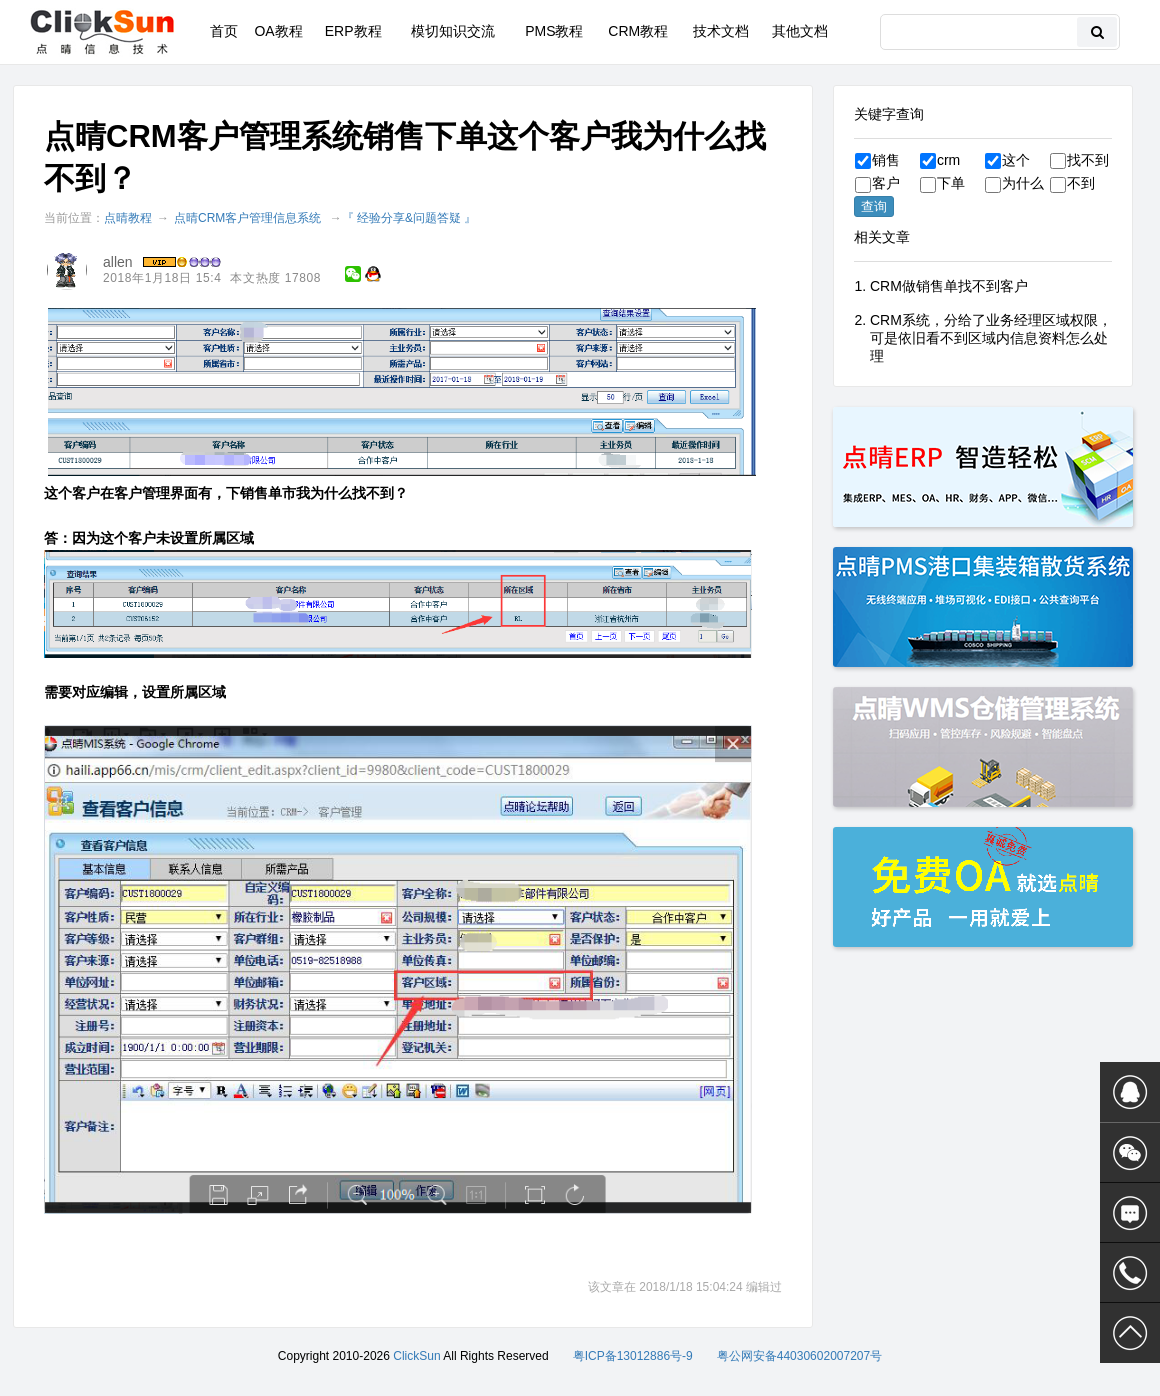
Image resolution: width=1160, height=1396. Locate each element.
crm (940, 160)
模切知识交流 (453, 31)
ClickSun (416, 1356)
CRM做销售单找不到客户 (949, 286)
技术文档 (721, 31)
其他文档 (800, 31)
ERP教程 (353, 31)
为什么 (1014, 183)
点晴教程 (128, 218)
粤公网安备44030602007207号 (799, 1356)
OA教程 (278, 31)
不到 (1072, 183)
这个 (1007, 160)
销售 (877, 160)
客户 (877, 183)
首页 (224, 31)
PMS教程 (554, 31)
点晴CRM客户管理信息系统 (247, 218)
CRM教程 (638, 31)
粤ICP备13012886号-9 (633, 1356)
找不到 (1079, 160)
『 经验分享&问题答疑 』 (409, 218)
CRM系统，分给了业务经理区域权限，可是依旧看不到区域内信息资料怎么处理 (991, 338)
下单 (942, 183)
